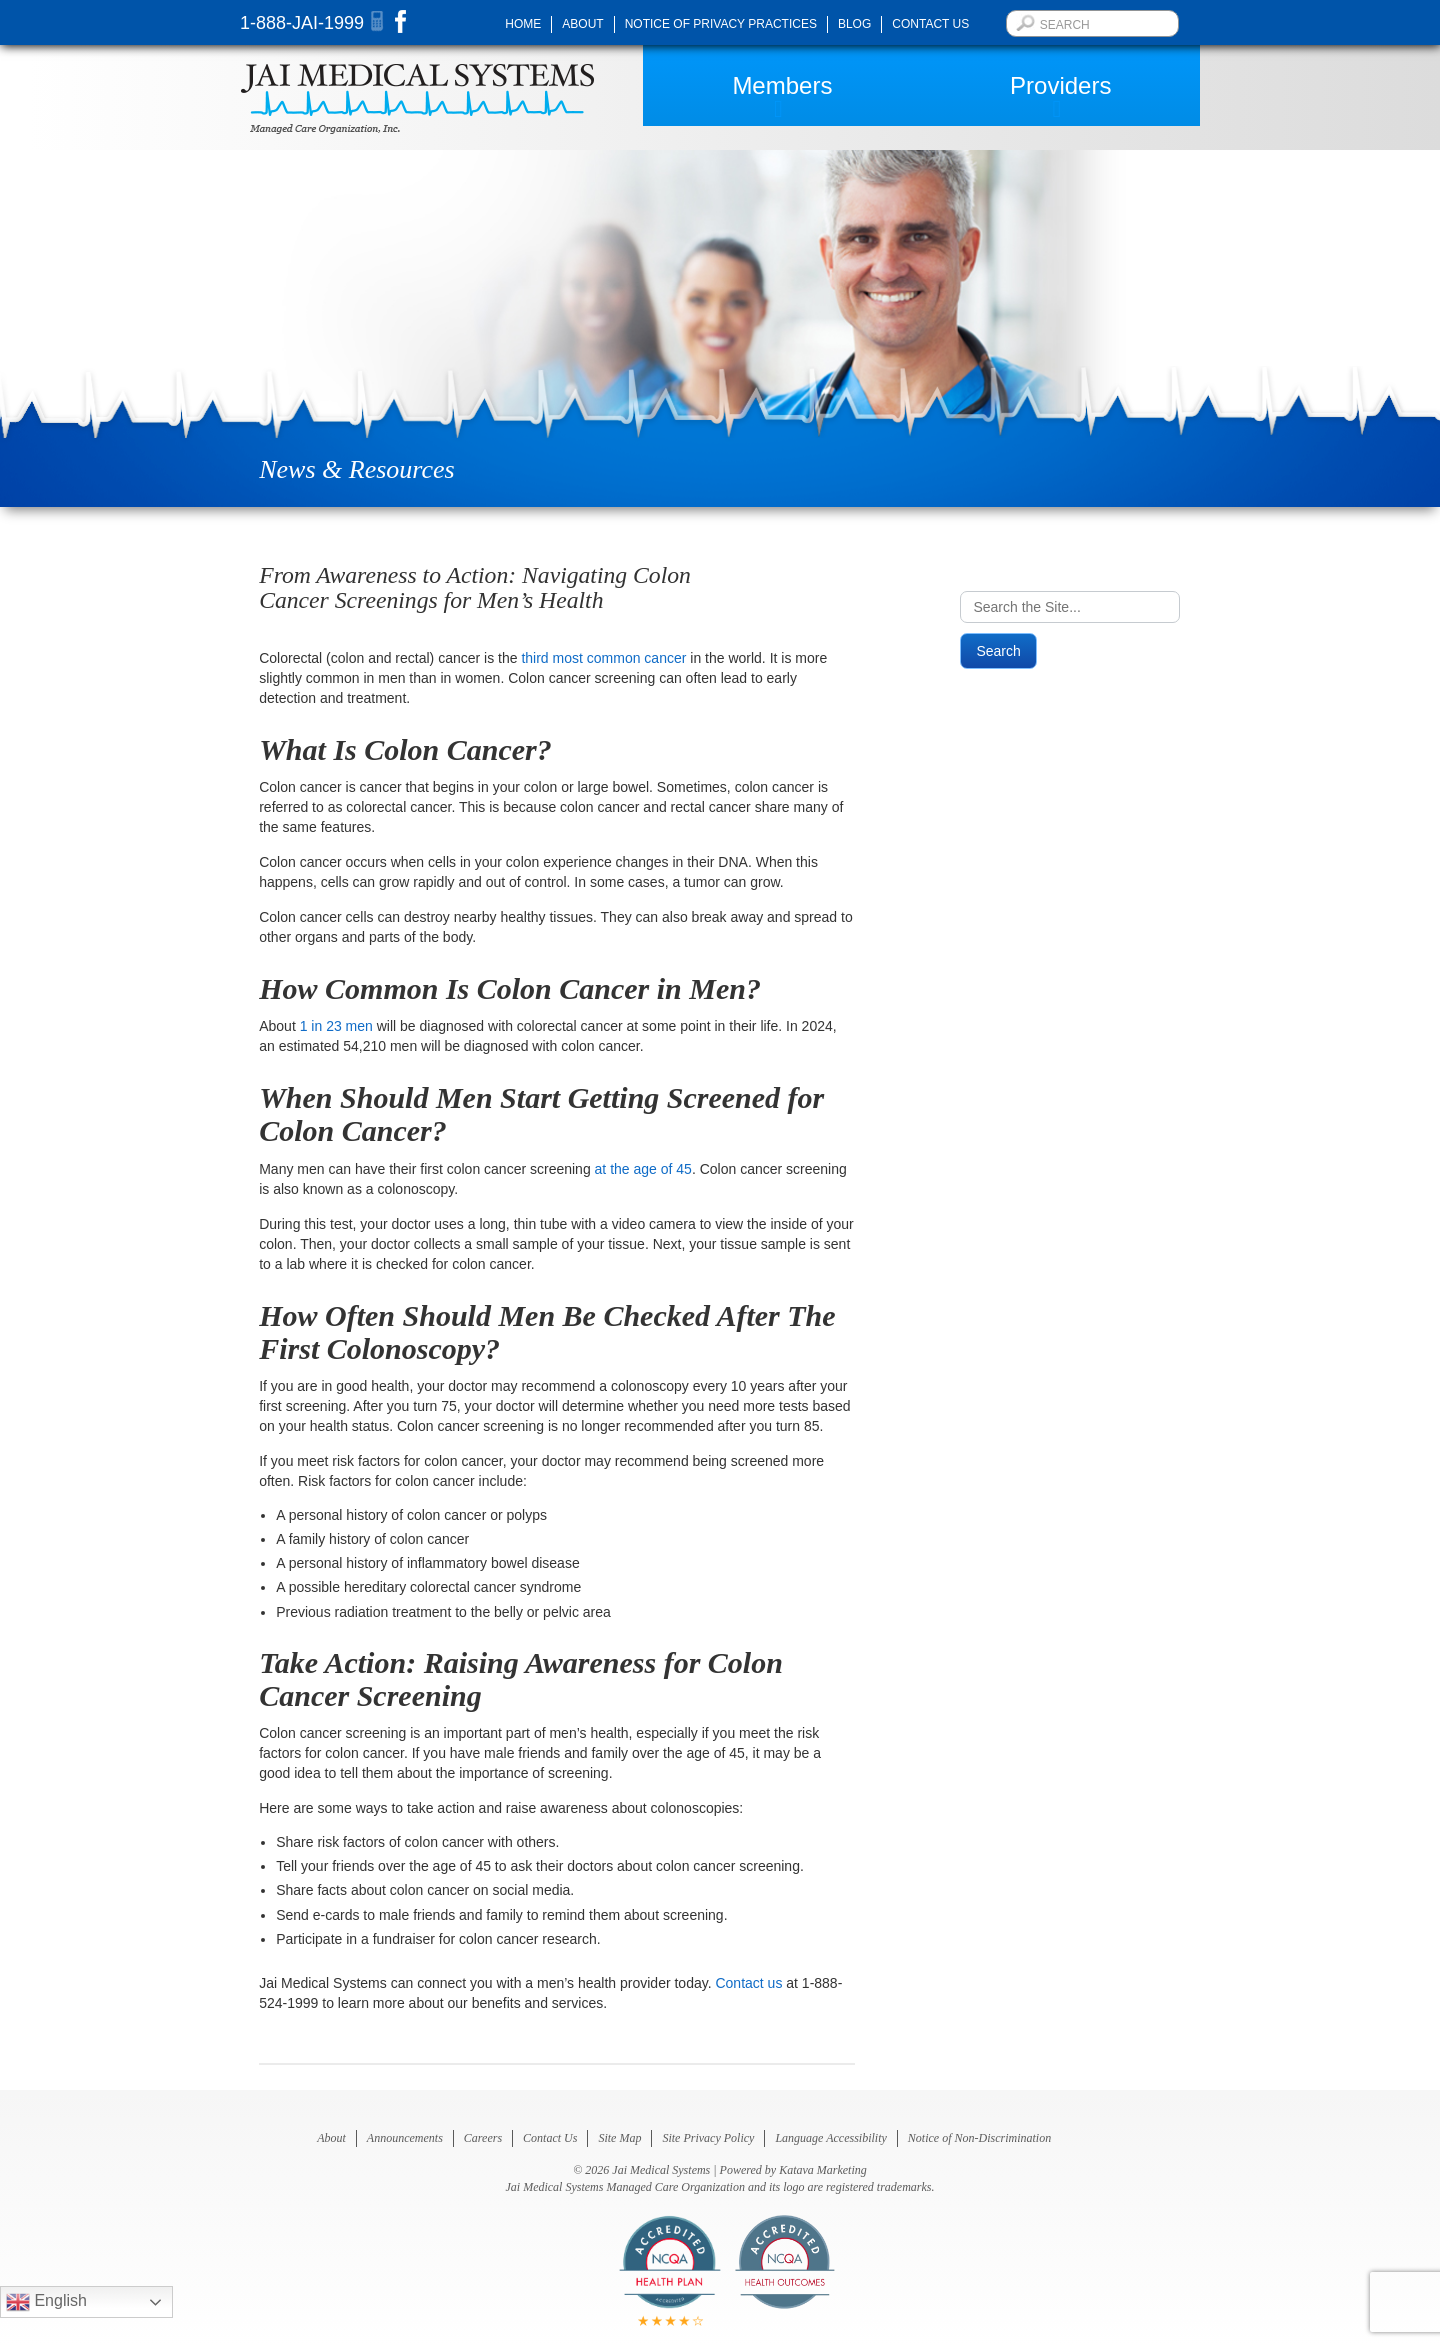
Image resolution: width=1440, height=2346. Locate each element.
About (582, 24)
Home (523, 24)
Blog (854, 24)
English (46, 2302)
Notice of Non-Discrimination (979, 2138)
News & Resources (356, 469)
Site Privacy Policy (708, 2138)
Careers (483, 2138)
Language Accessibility (830, 2138)
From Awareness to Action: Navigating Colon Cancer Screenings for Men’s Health (475, 587)
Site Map (619, 2138)
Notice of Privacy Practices (721, 24)
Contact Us (930, 24)
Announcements (405, 2138)
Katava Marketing (823, 2170)
